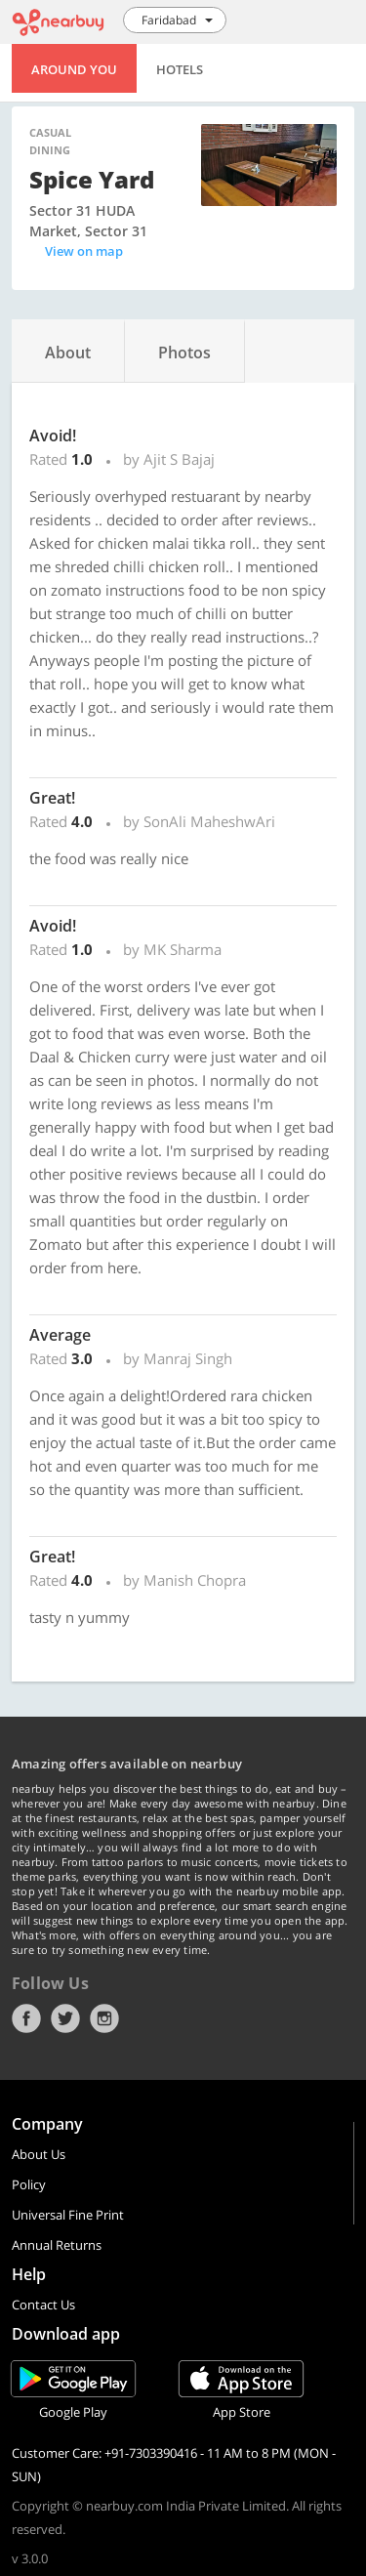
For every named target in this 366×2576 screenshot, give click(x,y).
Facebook (26, 2018)
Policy (29, 2184)
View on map (84, 251)
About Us (38, 2154)
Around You (74, 69)
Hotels (179, 69)
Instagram (104, 2018)
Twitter (65, 2018)
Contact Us (43, 2304)
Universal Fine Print (68, 2214)
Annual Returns (57, 2245)
